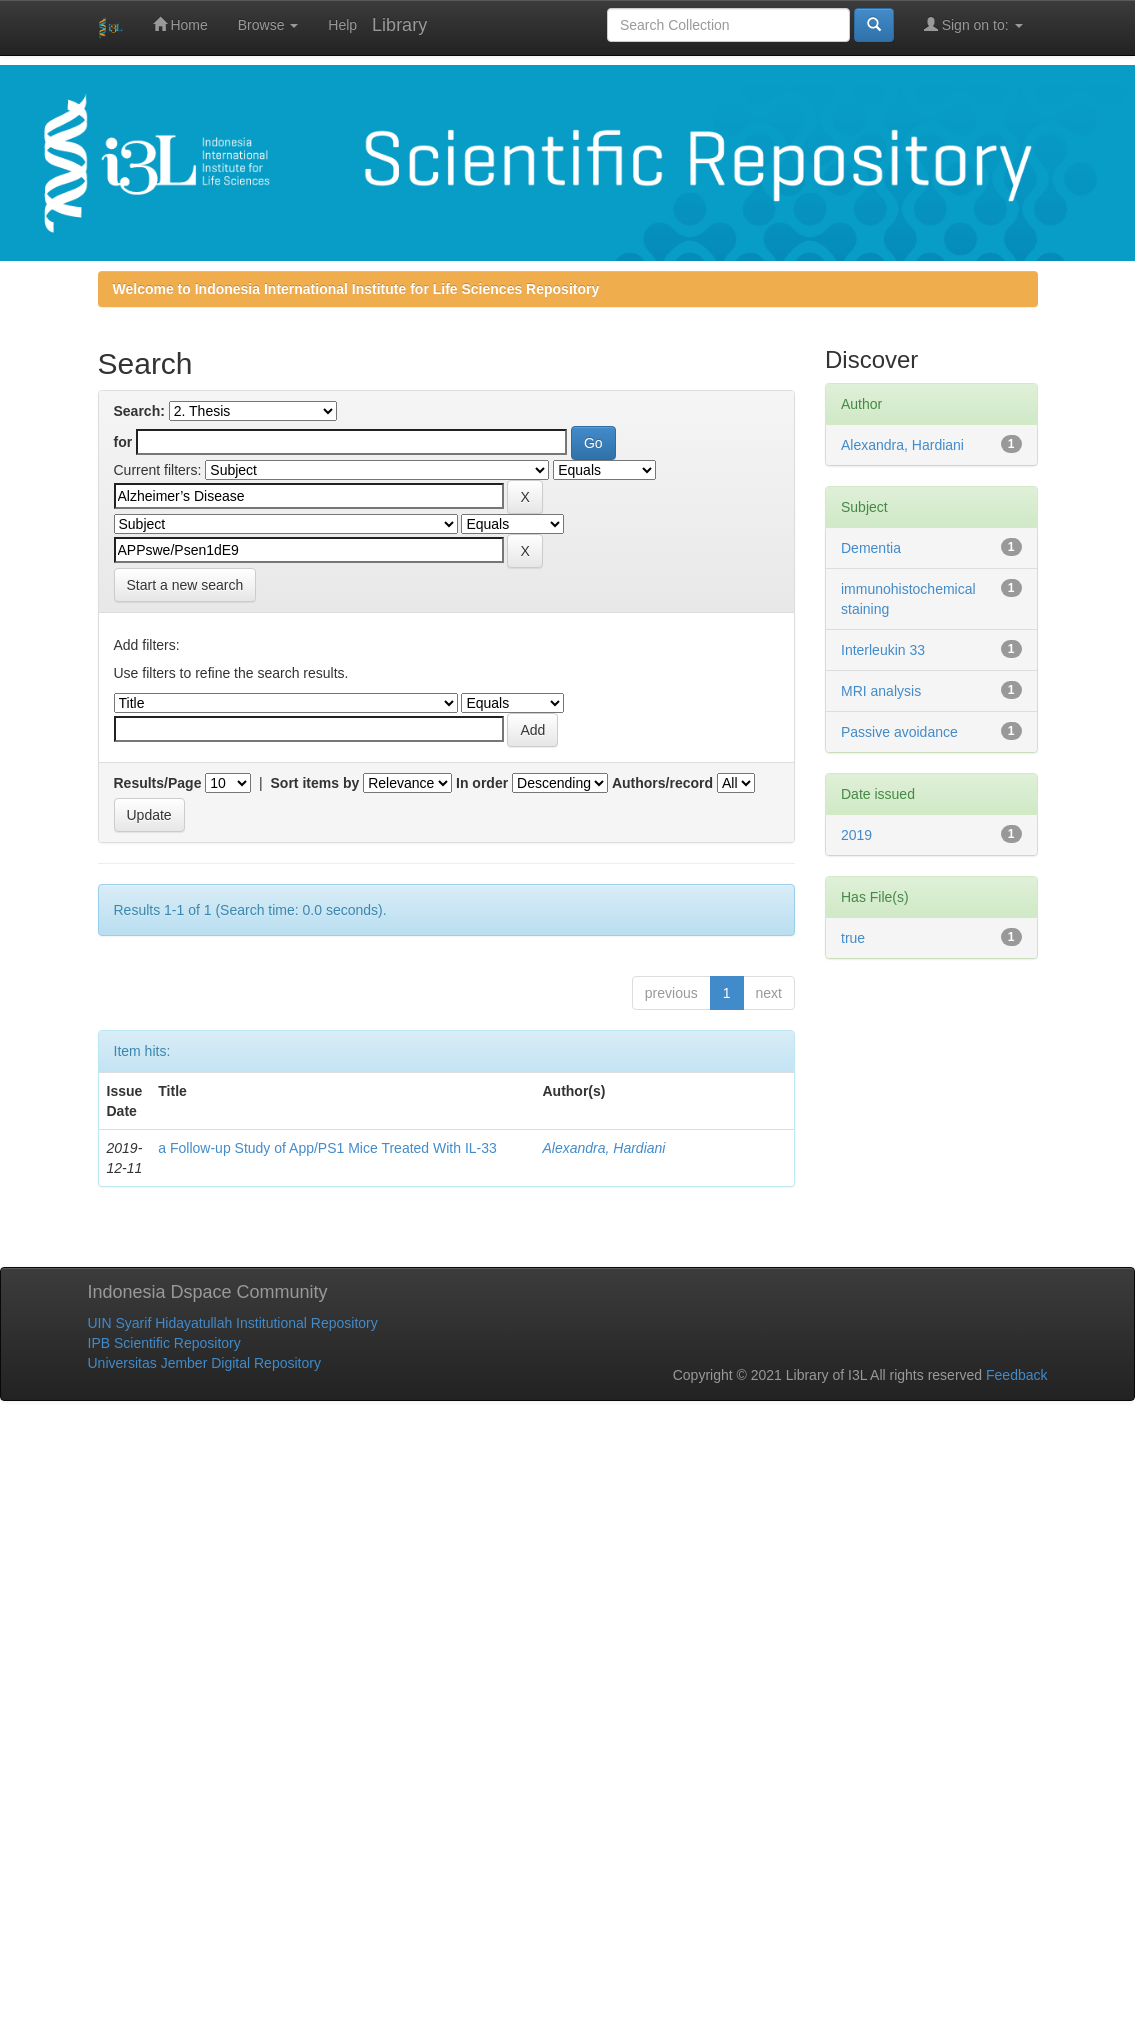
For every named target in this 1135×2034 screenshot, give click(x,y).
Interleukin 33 (883, 650)
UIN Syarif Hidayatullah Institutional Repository (233, 1323)
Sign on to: (973, 24)
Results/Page (158, 783)
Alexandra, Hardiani (603, 1148)
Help (342, 25)
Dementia (871, 548)
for (123, 442)
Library (399, 25)
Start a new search (185, 585)
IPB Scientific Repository (164, 1343)
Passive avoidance (899, 732)
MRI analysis (881, 691)
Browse (268, 25)
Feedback (1016, 1375)
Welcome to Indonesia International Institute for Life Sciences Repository (356, 289)
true (853, 938)
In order (482, 783)
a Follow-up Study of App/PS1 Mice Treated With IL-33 (327, 1148)
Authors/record (662, 783)
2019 (856, 835)
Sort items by (315, 783)
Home (180, 24)
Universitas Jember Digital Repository (204, 1363)
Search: (139, 411)
